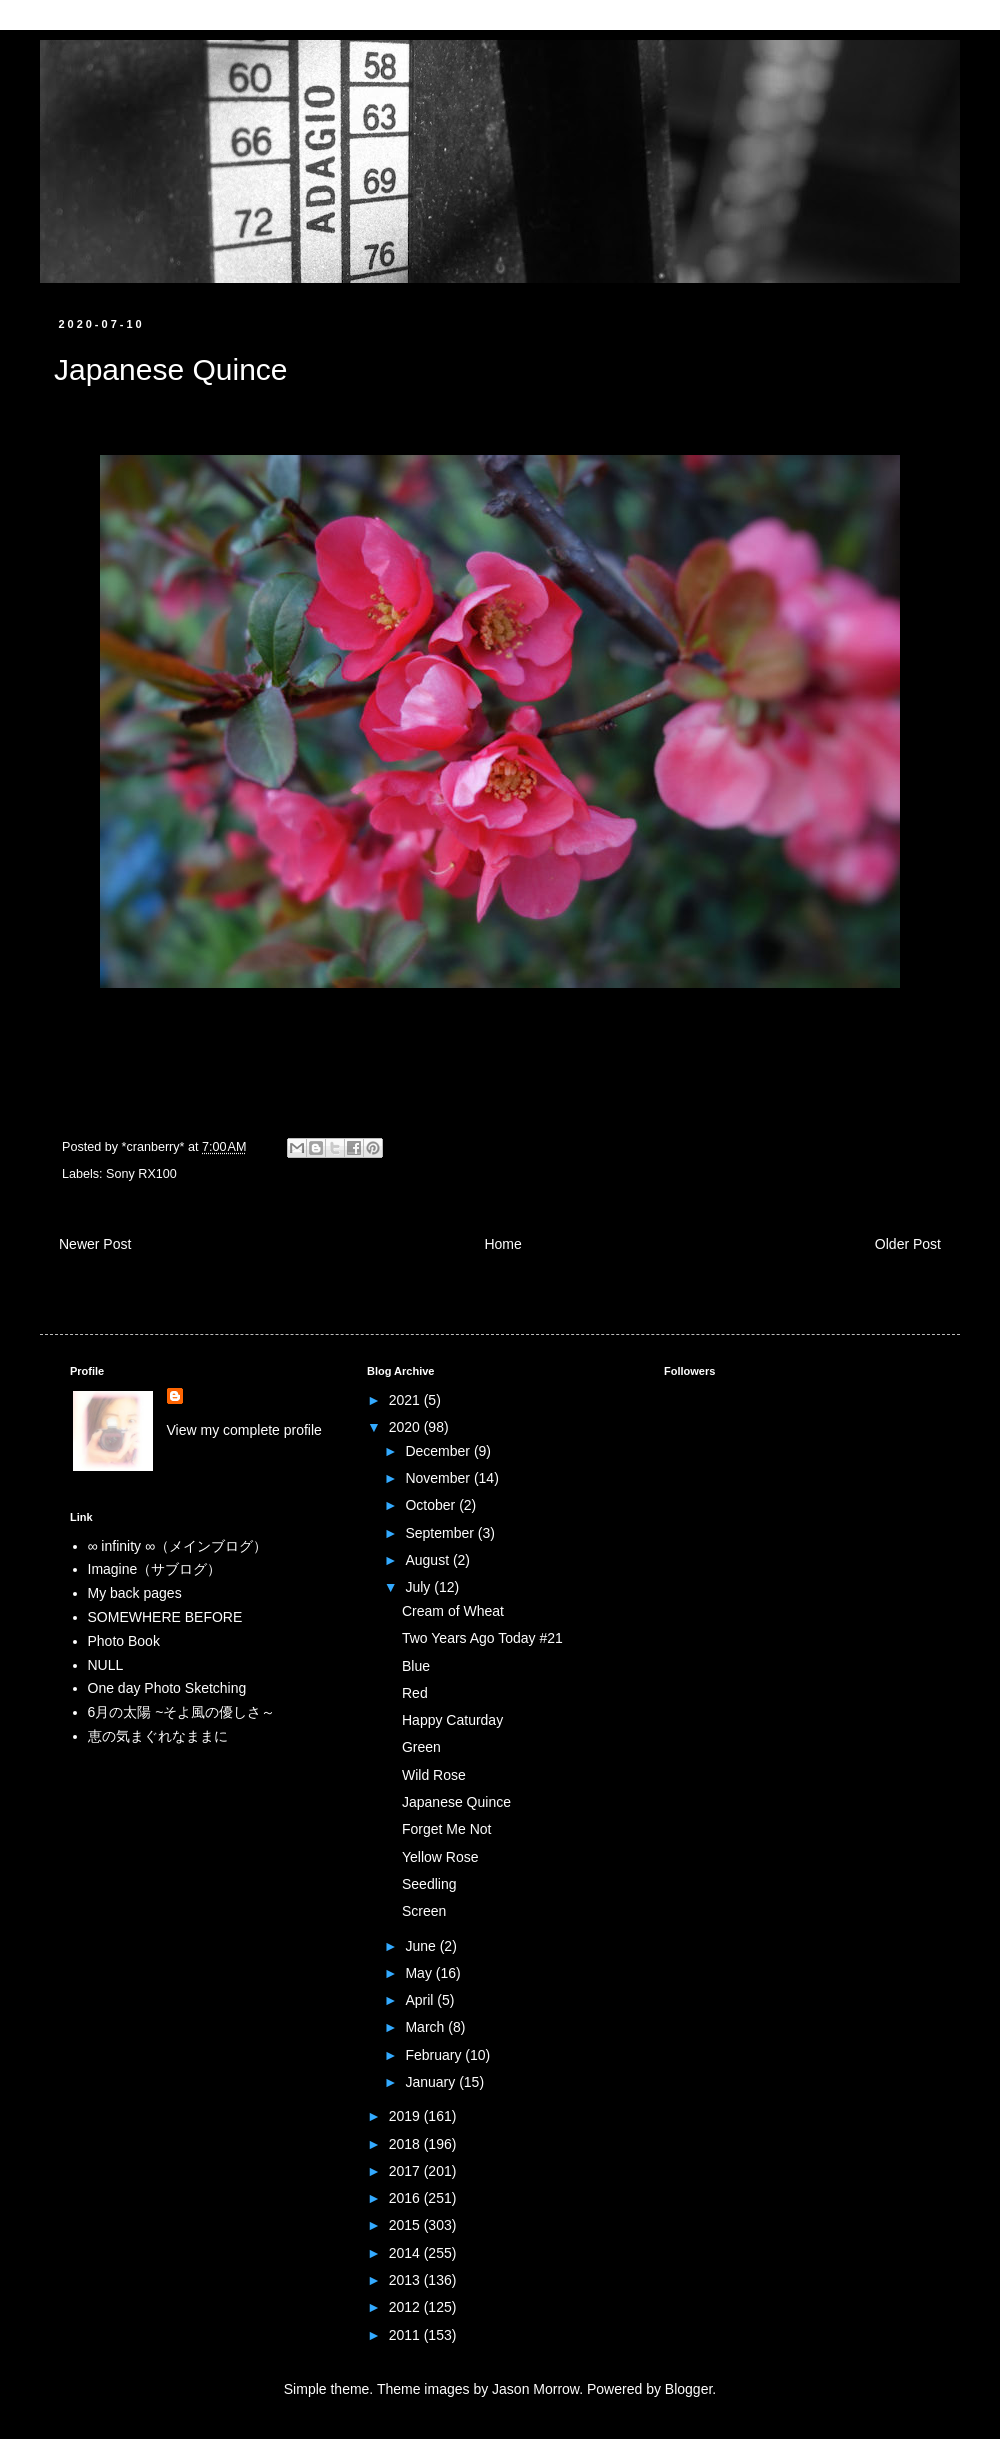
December (439, 1451)
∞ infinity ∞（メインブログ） (177, 1546)
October (432, 1505)
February (435, 2055)
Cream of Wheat (453, 1611)
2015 (406, 2225)
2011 (406, 2335)
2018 (406, 2144)
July (419, 1587)
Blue (416, 1666)
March (426, 2027)
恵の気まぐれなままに (158, 1736)
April (421, 2000)
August (428, 1560)
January (432, 2082)
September (441, 1533)
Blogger (688, 2389)
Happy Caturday (452, 1720)
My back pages (135, 1593)
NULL (106, 1665)
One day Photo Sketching (167, 1688)
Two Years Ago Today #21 (482, 1638)
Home (502, 1244)
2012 (406, 2307)
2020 (406, 1427)
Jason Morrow (535, 2389)
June (422, 1946)
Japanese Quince (456, 1802)
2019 (406, 2116)
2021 (406, 1400)
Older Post (908, 1244)
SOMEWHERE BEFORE (165, 1617)
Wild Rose (434, 1775)
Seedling (429, 1884)
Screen (424, 1911)
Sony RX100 (141, 1174)
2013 (406, 2280)
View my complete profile (244, 1430)
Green (421, 1747)
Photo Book (124, 1641)
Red (415, 1693)
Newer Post (95, 1244)
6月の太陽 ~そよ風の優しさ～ (182, 1712)
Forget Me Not (446, 1829)
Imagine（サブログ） (155, 1569)
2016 (406, 2198)
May (420, 1973)
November (439, 1478)
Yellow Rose (440, 1857)
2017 (406, 2171)
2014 (406, 2253)
